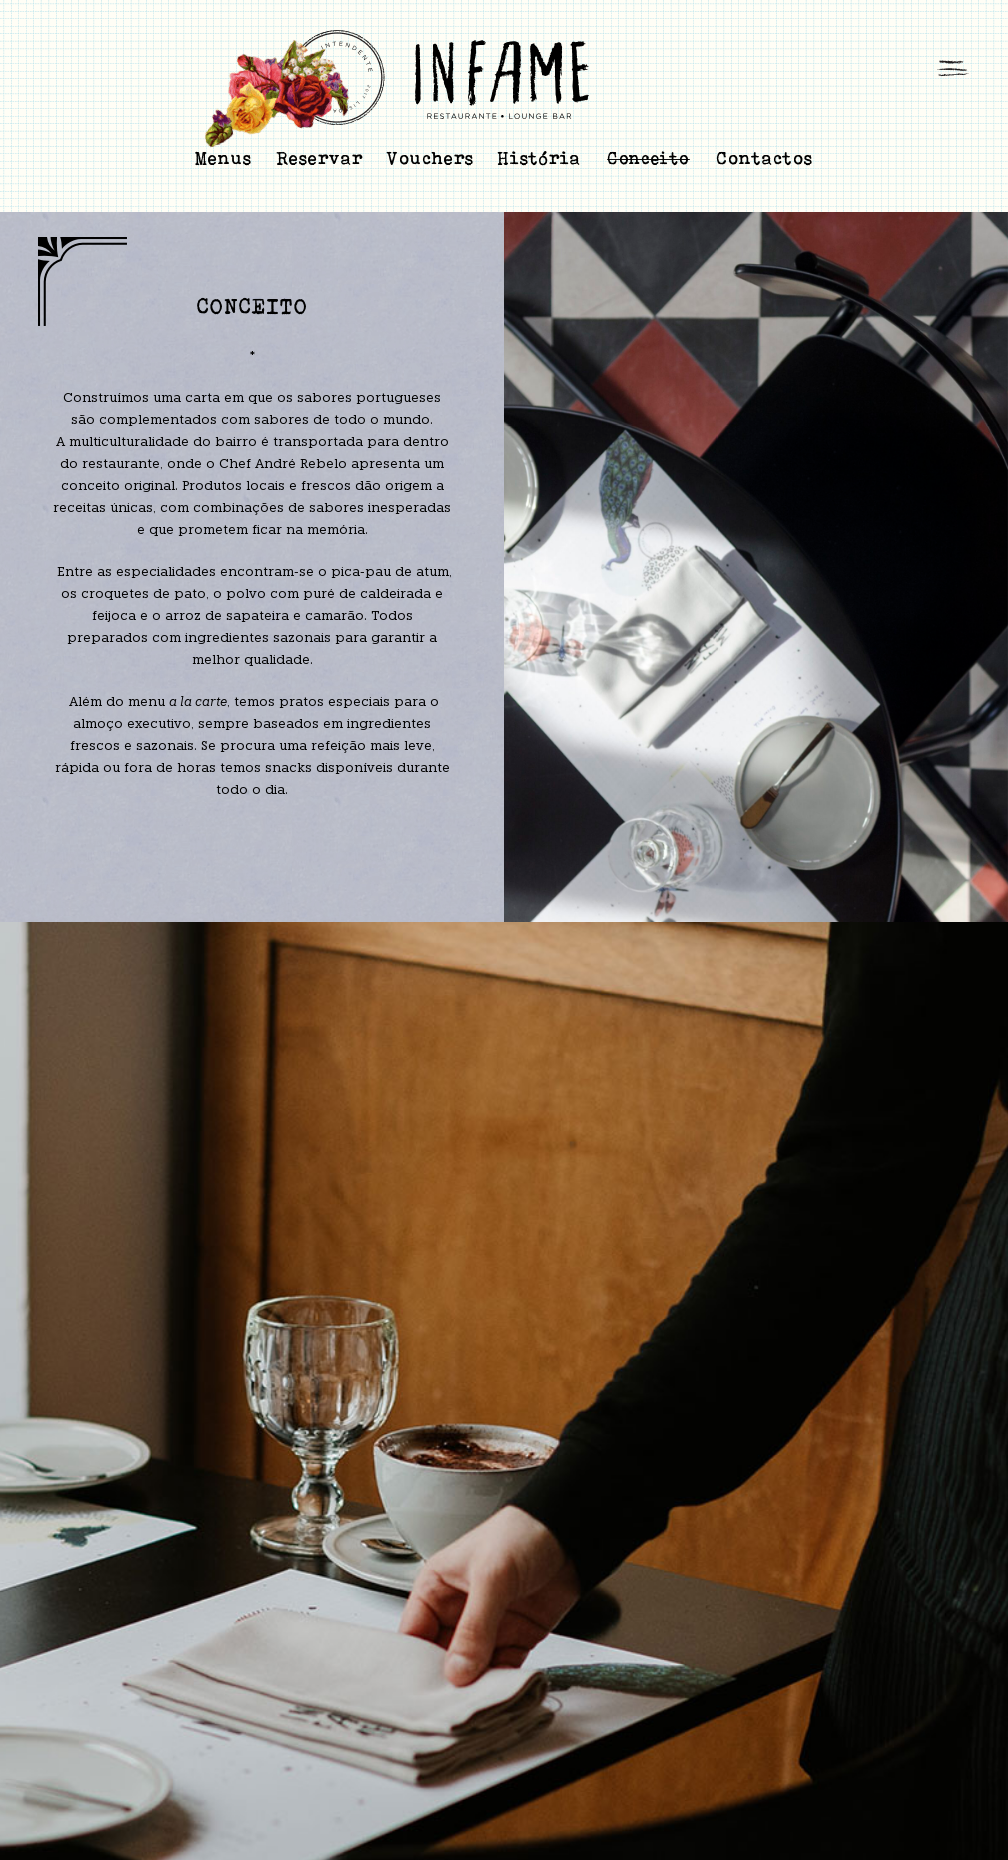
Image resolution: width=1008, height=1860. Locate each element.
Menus (223, 158)
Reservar (319, 158)
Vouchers (430, 158)
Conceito (648, 158)
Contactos (764, 158)
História (539, 158)
